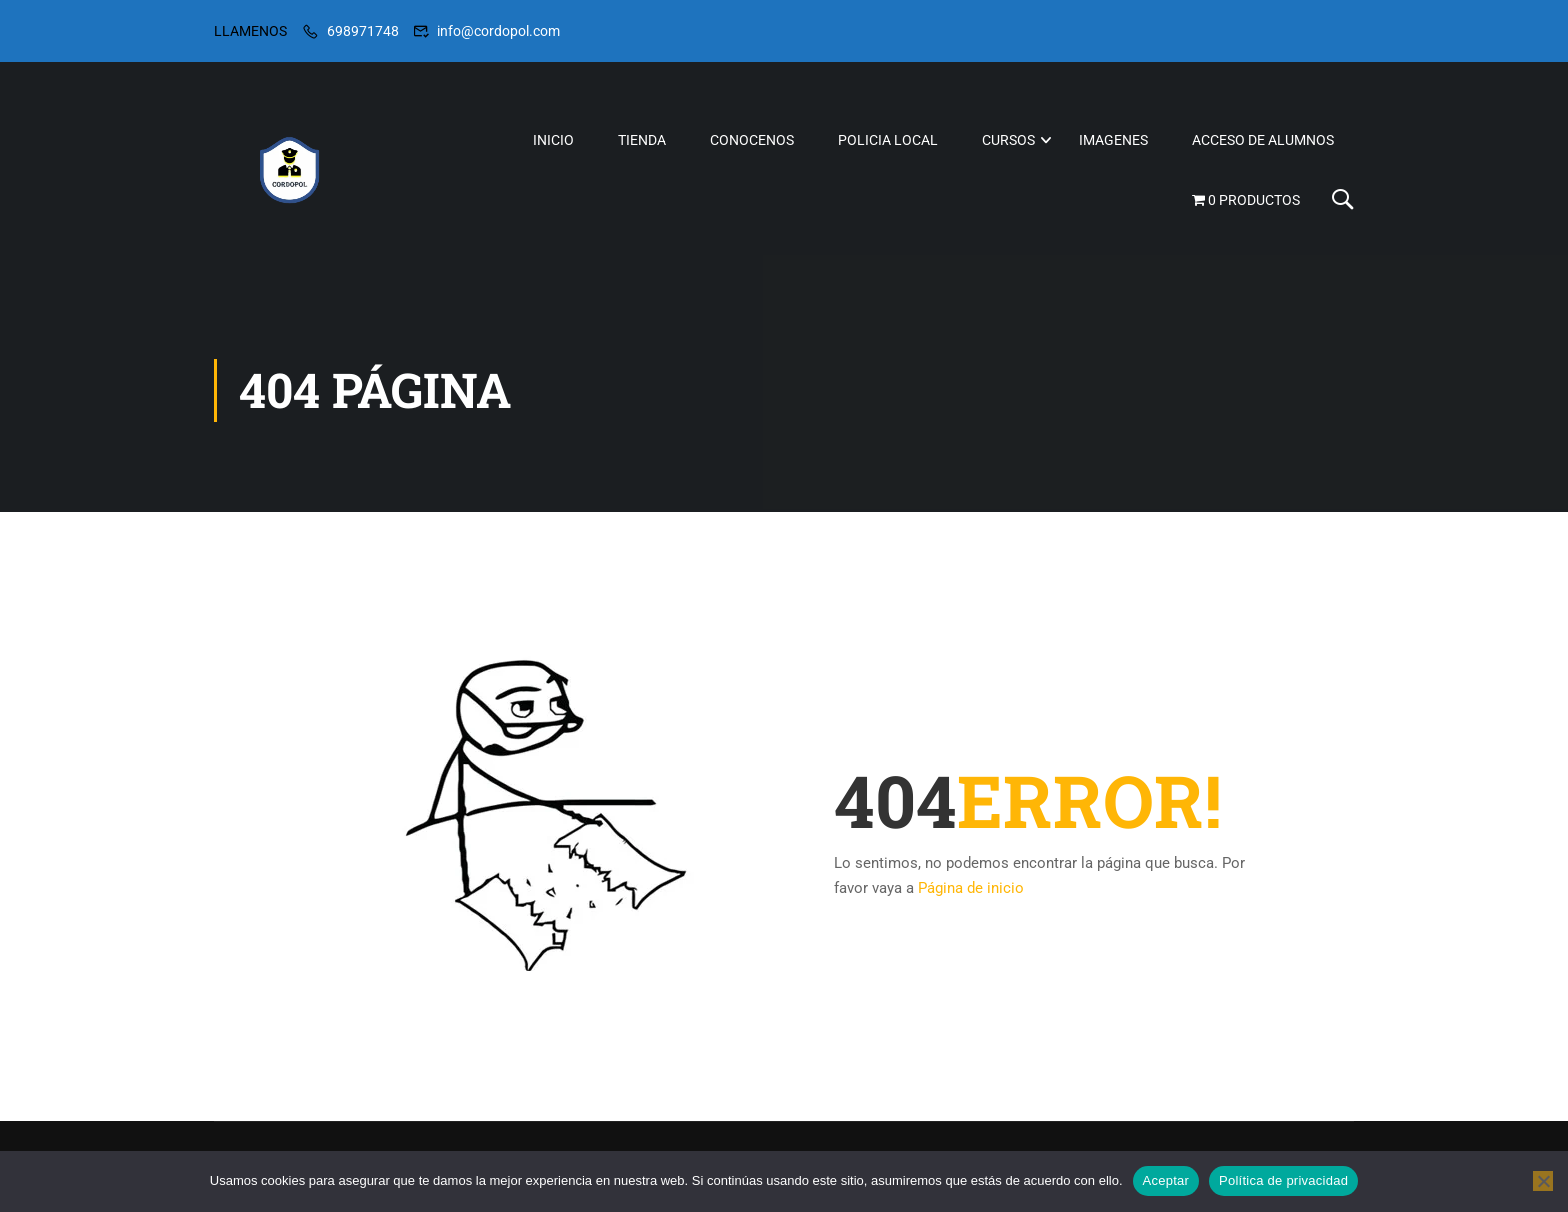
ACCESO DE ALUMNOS (1263, 141)
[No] (1543, 1181)
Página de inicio (971, 899)
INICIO (553, 141)
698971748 (363, 31)
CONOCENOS (752, 141)
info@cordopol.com (498, 31)
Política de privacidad (1283, 1180)
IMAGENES (1113, 141)
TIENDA (642, 141)
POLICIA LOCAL (888, 141)
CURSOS (1008, 141)
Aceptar (1166, 1180)
